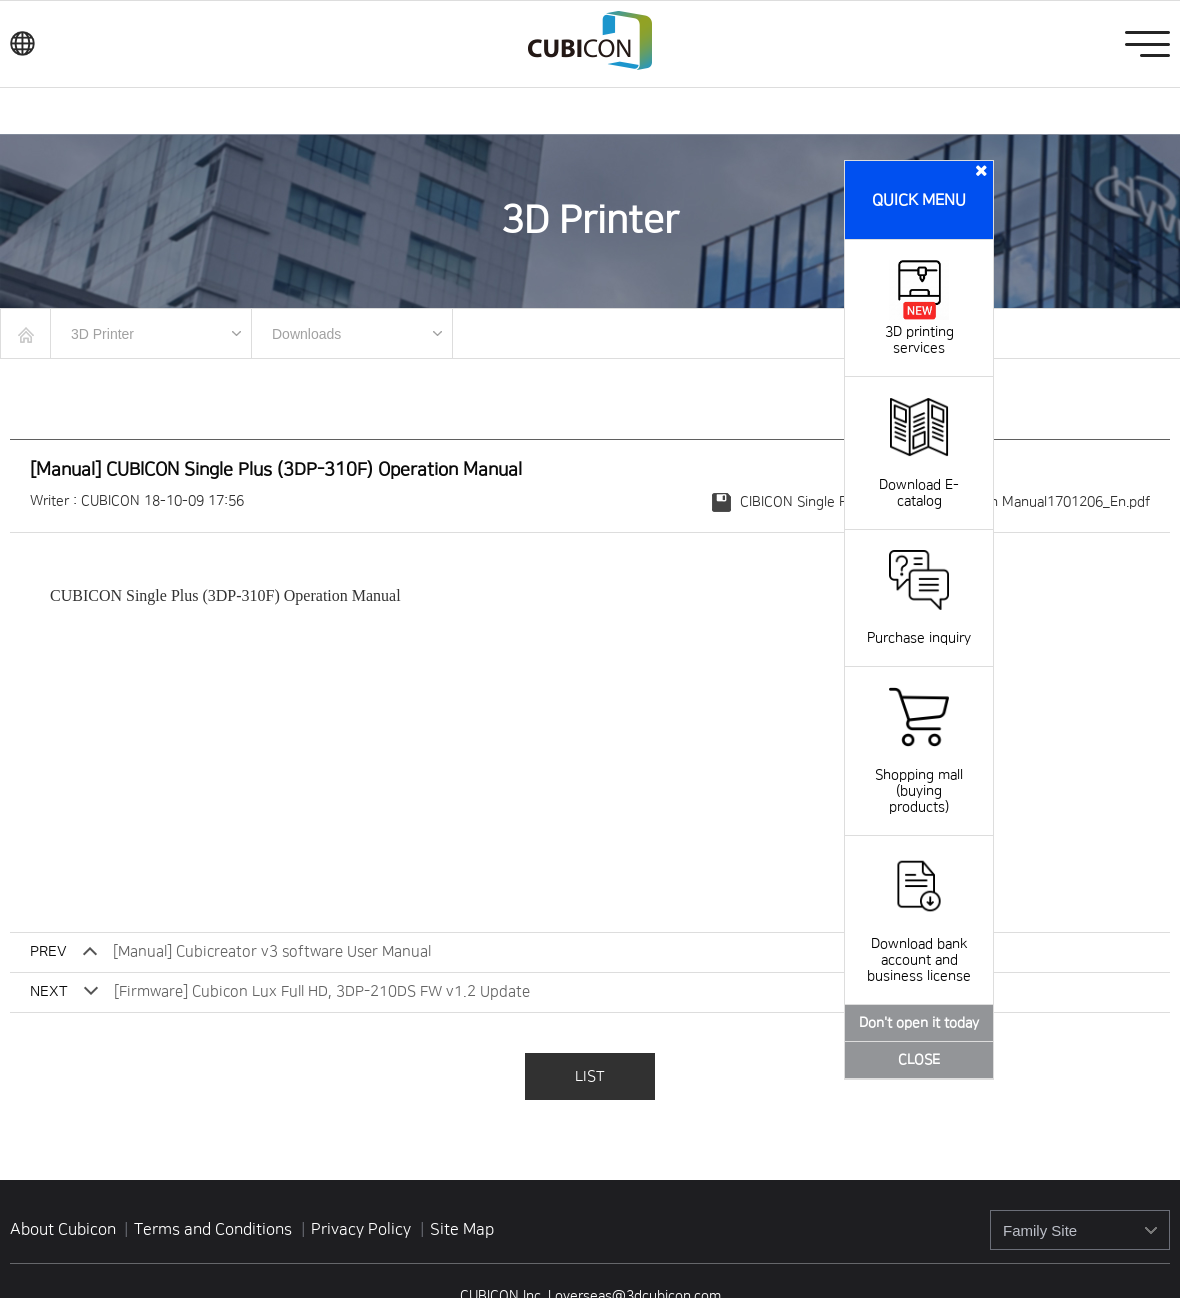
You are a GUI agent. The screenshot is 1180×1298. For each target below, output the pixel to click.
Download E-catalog (919, 477)
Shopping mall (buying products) (919, 775)
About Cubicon (63, 1229)
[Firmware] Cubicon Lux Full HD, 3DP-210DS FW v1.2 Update (322, 991)
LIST (590, 1076)
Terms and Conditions (215, 1229)
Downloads (306, 334)
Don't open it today (919, 1023)
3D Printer (102, 334)
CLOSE (919, 1060)
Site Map (462, 1229)
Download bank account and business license (919, 944)
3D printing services (919, 332)
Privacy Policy (363, 1229)
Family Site (1040, 1230)
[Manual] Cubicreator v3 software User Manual (272, 951)
